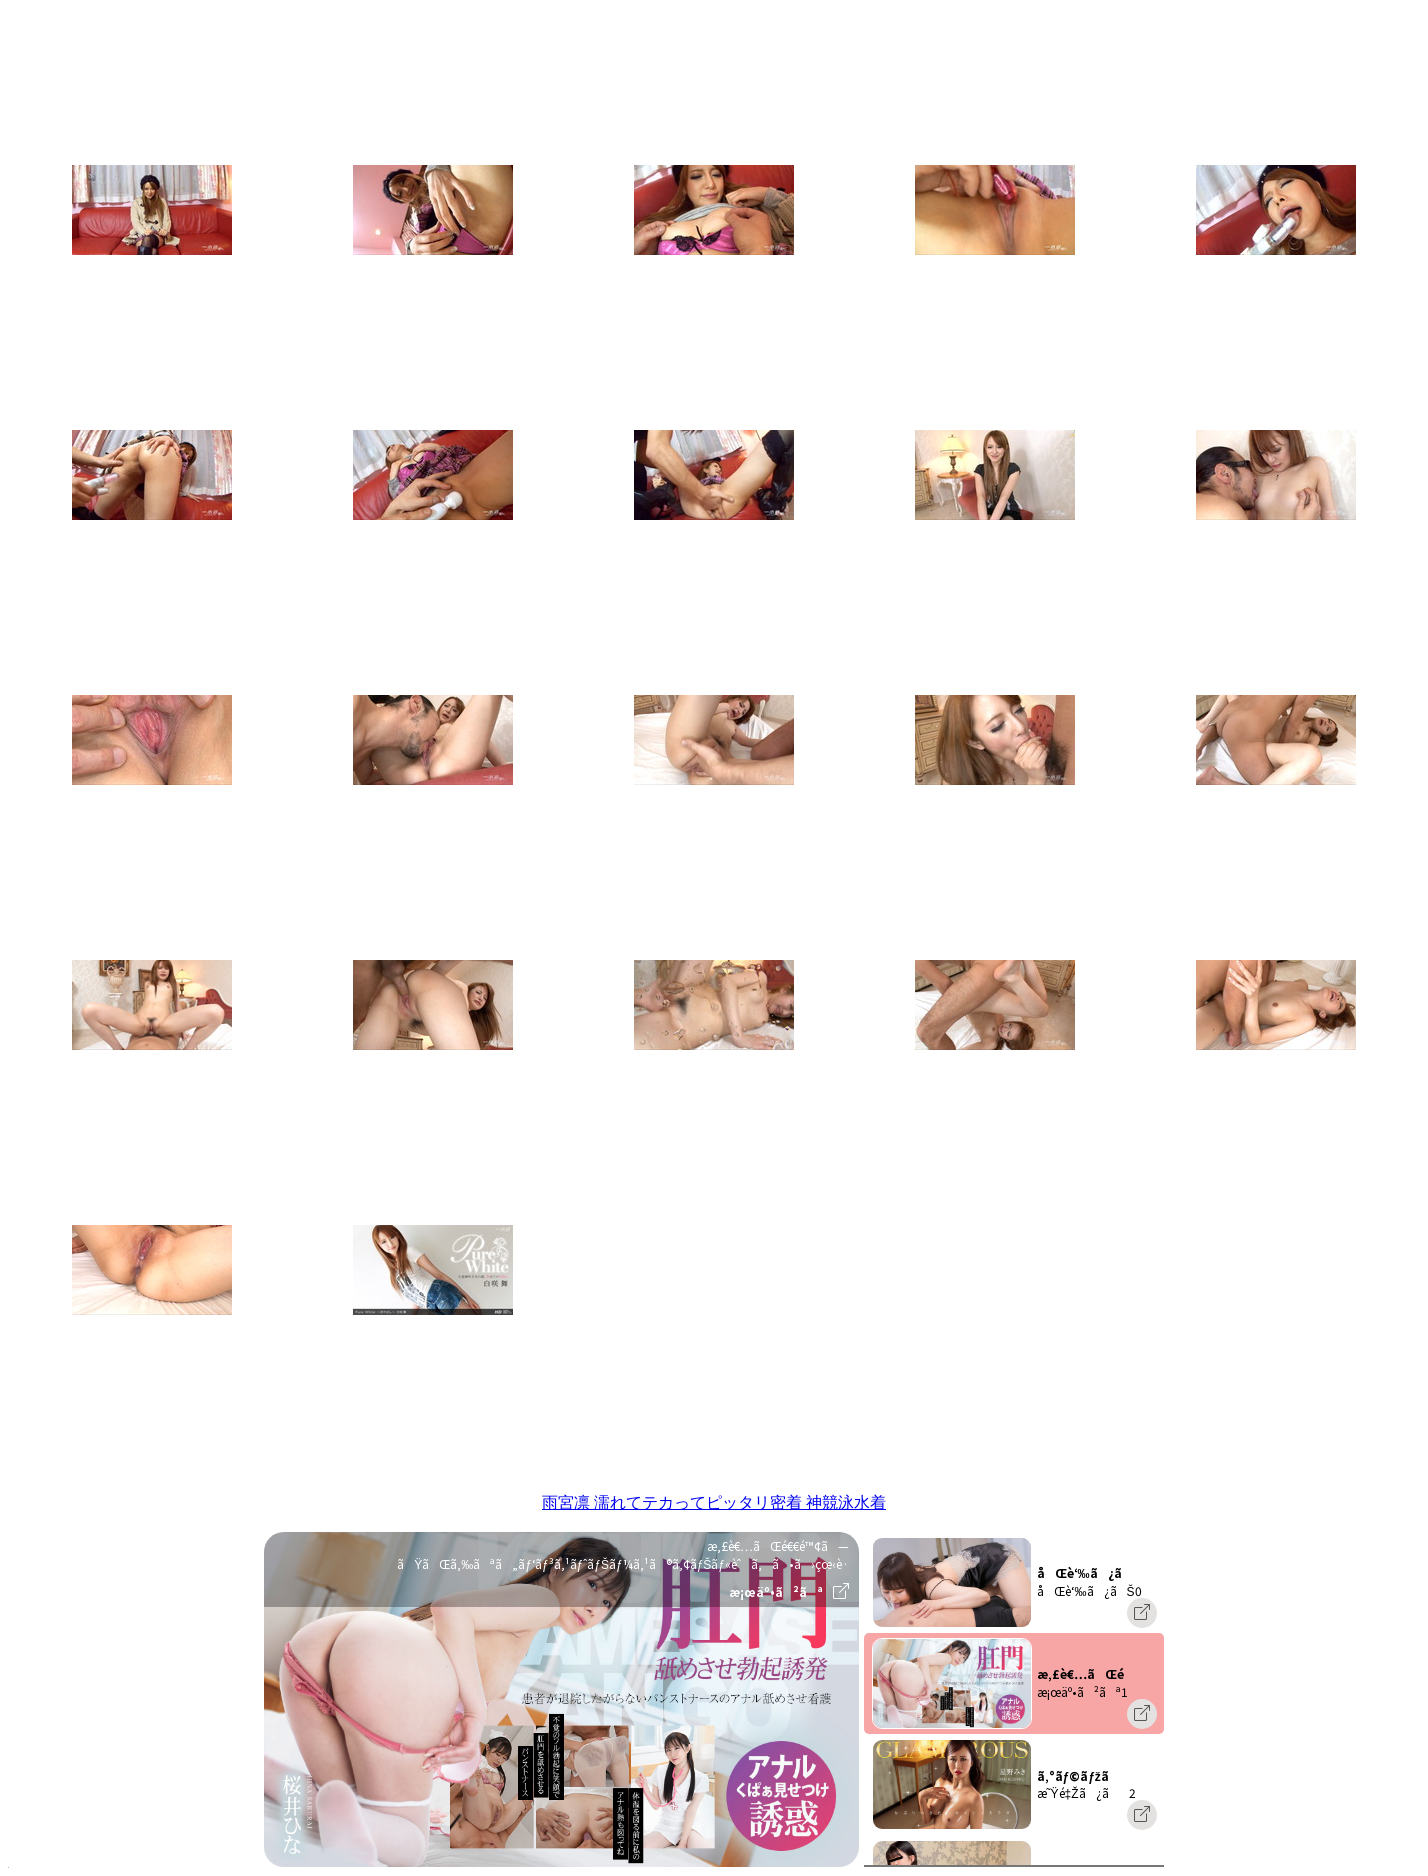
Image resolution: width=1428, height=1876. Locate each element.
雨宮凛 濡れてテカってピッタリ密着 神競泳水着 (714, 1502)
